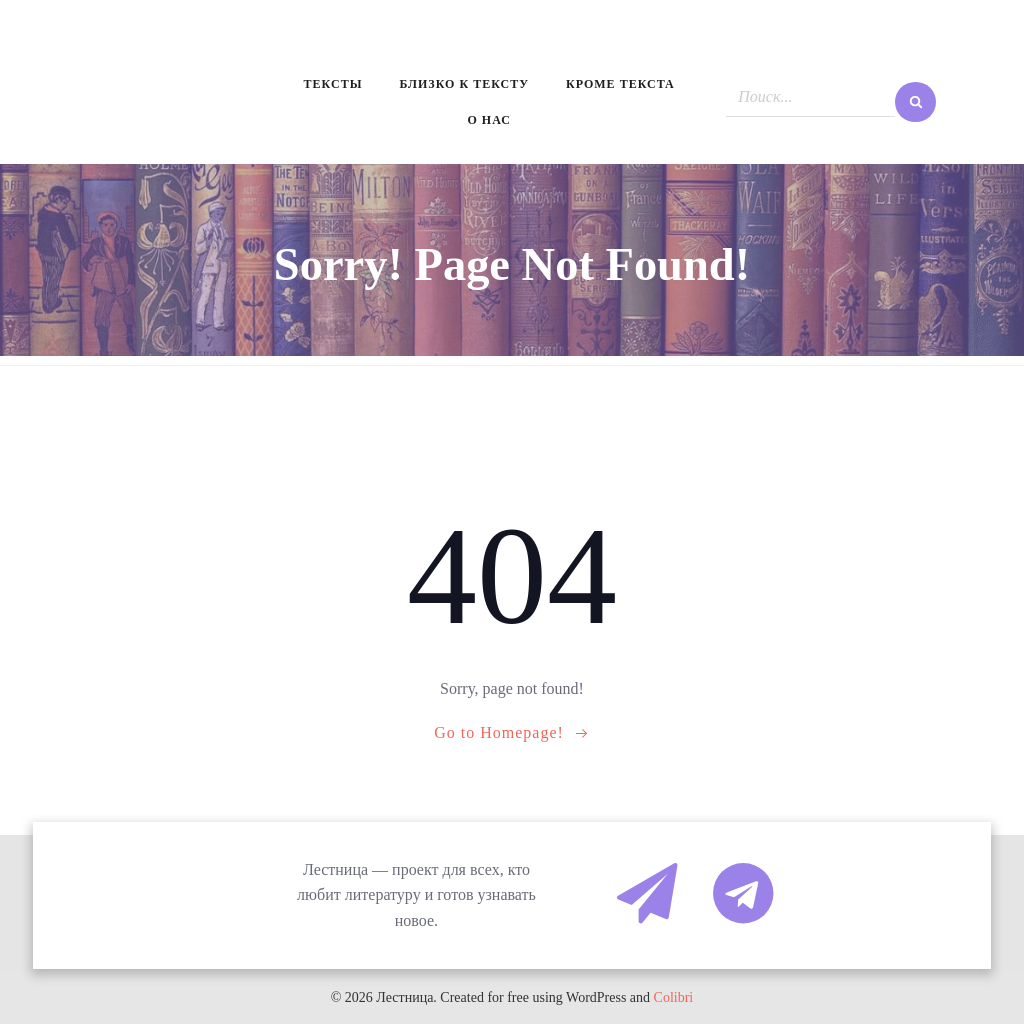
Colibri (674, 1008)
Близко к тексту (465, 87)
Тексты (330, 87)
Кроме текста (623, 87)
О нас (489, 125)
